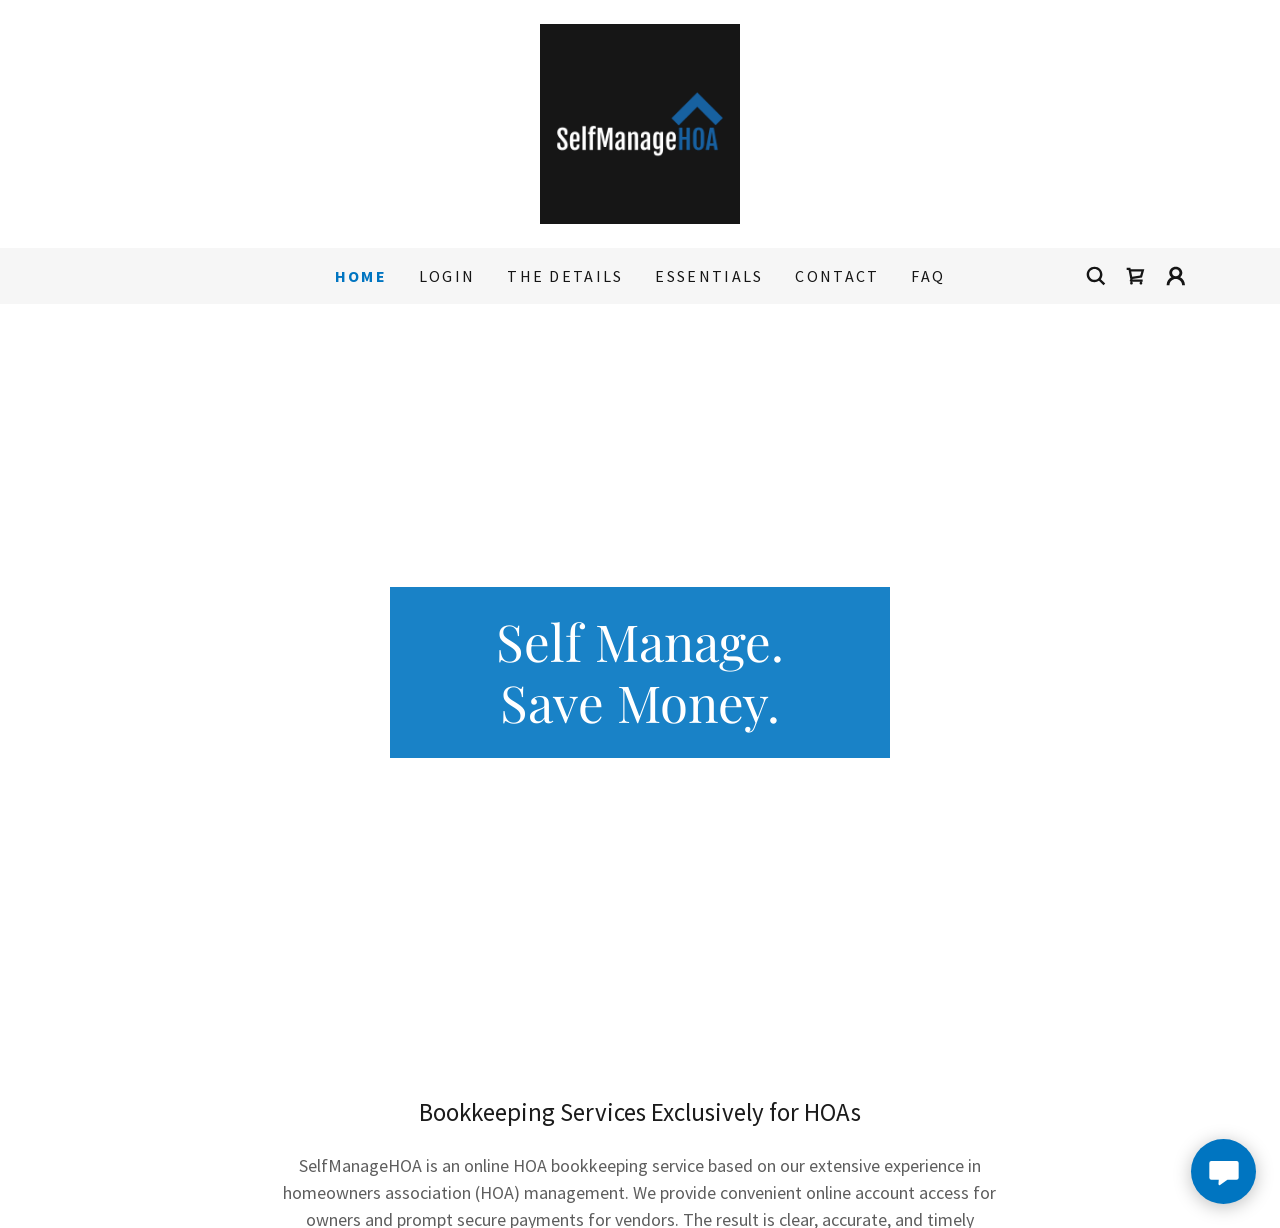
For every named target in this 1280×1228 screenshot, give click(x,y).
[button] (1176, 276)
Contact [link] (837, 276)
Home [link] (361, 276)
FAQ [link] (928, 276)
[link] (640, 121)
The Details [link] (565, 276)
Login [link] (447, 276)
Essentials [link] (709, 276)
